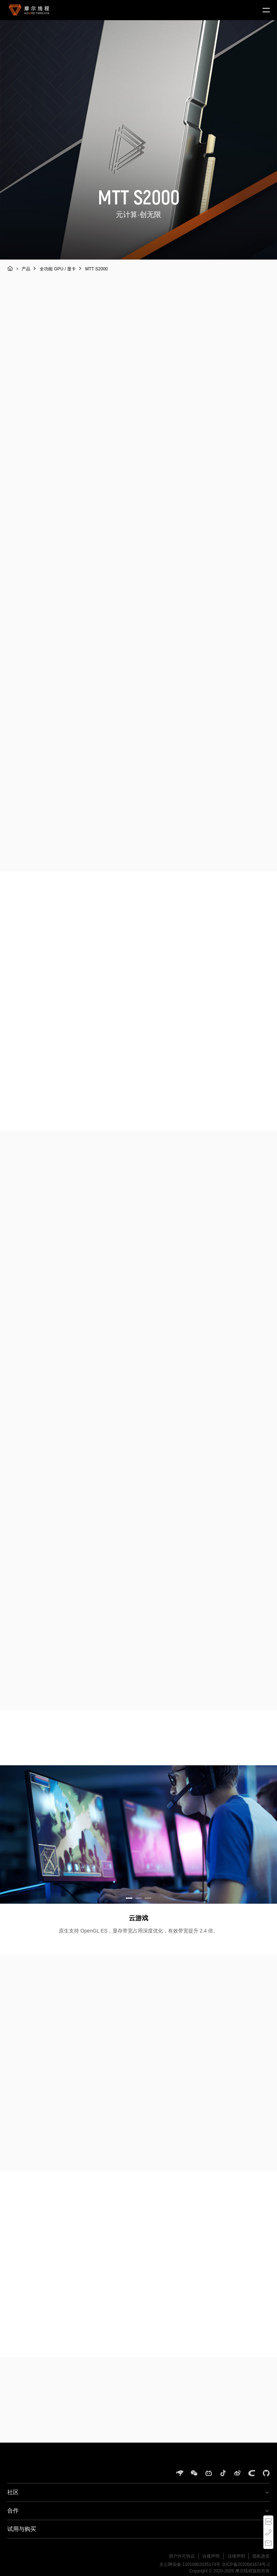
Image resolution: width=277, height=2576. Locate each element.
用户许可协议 (182, 2556)
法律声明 (236, 2556)
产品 (26, 268)
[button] (129, 1898)
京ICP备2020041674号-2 (246, 2564)
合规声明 (211, 2556)
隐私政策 (261, 2556)
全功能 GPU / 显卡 (57, 268)
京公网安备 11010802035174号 (189, 2564)
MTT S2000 (96, 268)
